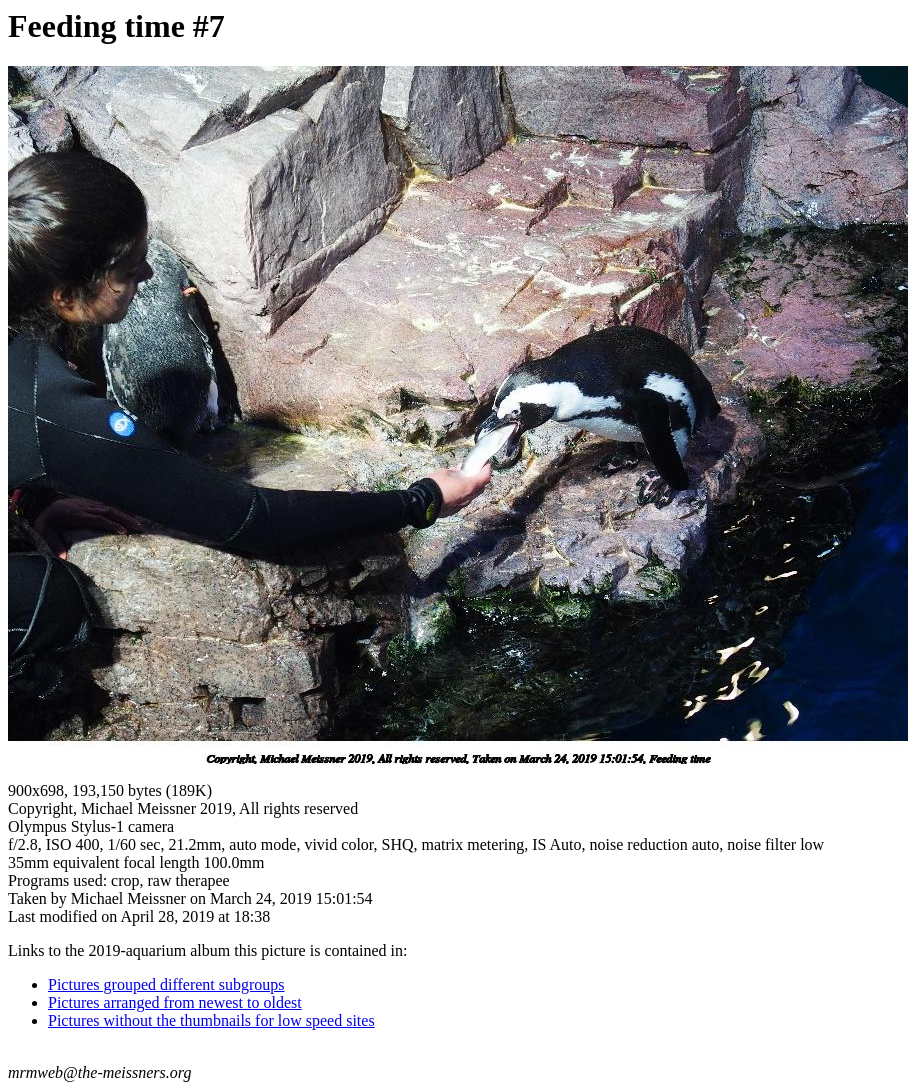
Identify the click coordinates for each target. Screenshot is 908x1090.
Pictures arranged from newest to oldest (175, 1002)
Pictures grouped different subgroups (166, 984)
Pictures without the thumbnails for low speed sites (211, 1020)
